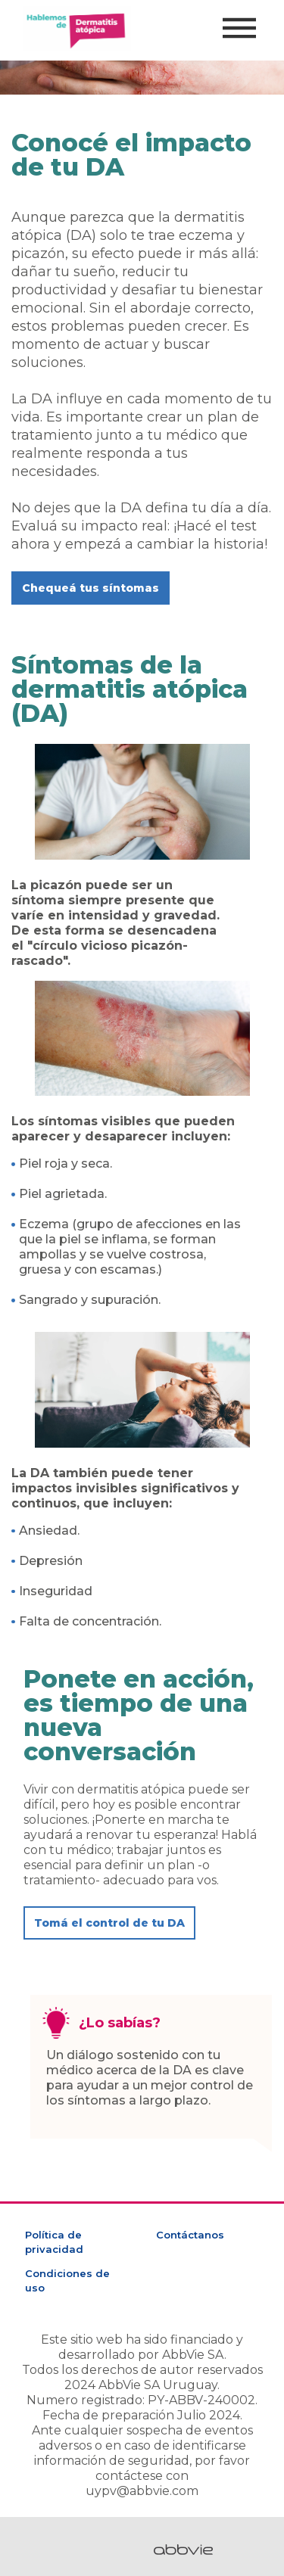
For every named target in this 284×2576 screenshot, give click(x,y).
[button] (90, 588)
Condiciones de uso (67, 2280)
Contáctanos (190, 2235)
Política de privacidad (54, 2242)
